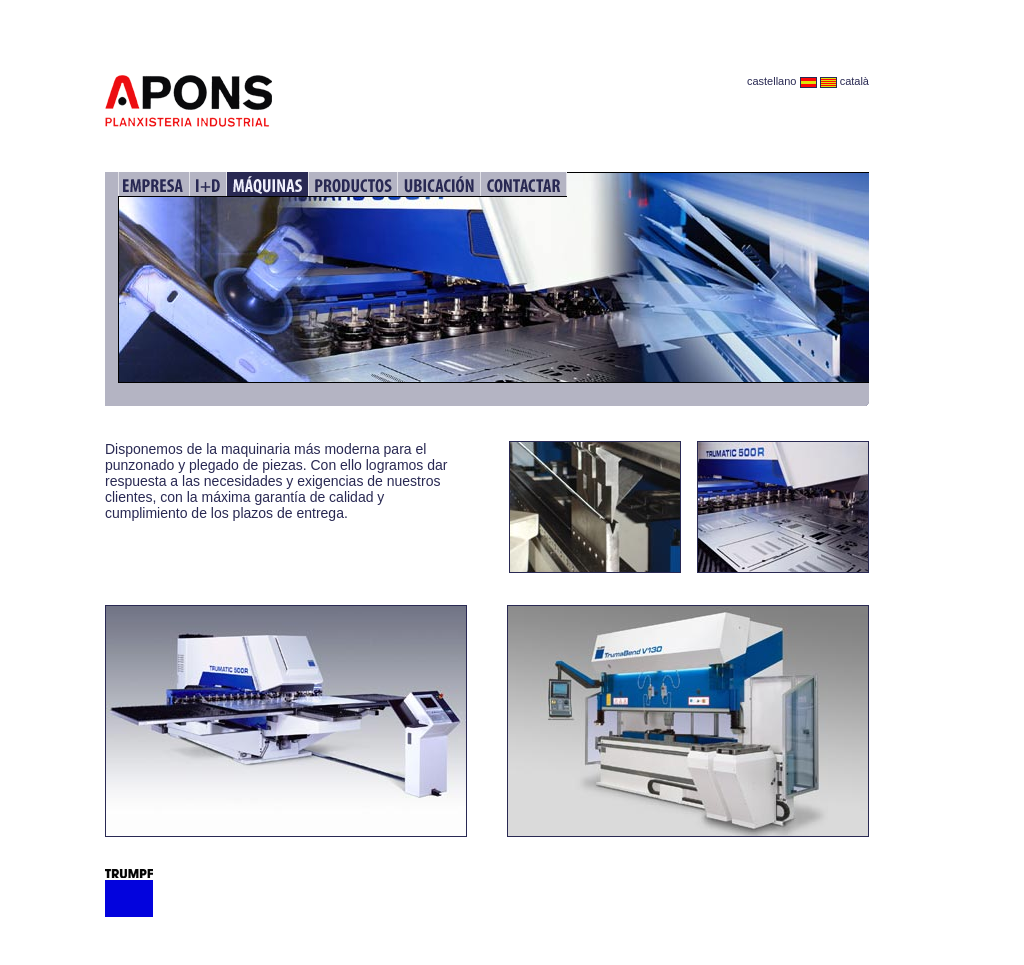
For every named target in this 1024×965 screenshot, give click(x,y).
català (844, 81)
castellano (782, 81)
